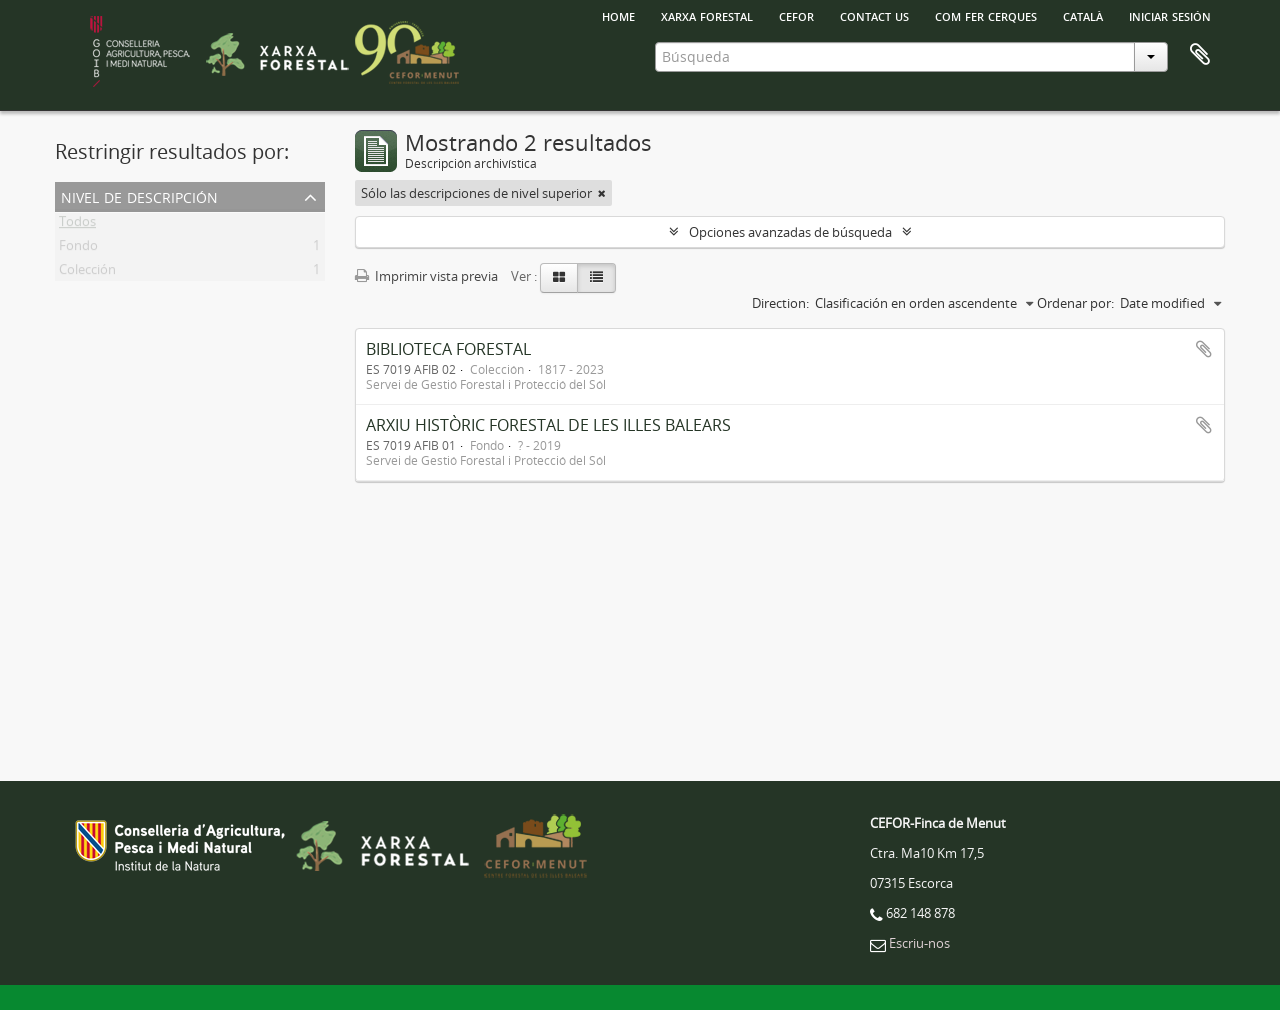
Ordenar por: (1075, 303)
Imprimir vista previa (426, 276)
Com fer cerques (986, 15)
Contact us (874, 15)
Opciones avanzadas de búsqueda (790, 232)
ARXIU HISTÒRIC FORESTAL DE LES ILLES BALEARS (548, 425)
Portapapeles (1200, 55)
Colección (87, 273)
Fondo (78, 249)
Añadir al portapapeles (1204, 349)
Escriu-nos (919, 943)
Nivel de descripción (139, 195)
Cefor (796, 15)
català (1083, 15)
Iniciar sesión (1170, 15)
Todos (77, 225)
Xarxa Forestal (707, 15)
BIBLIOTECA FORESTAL (448, 349)
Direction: (780, 303)
